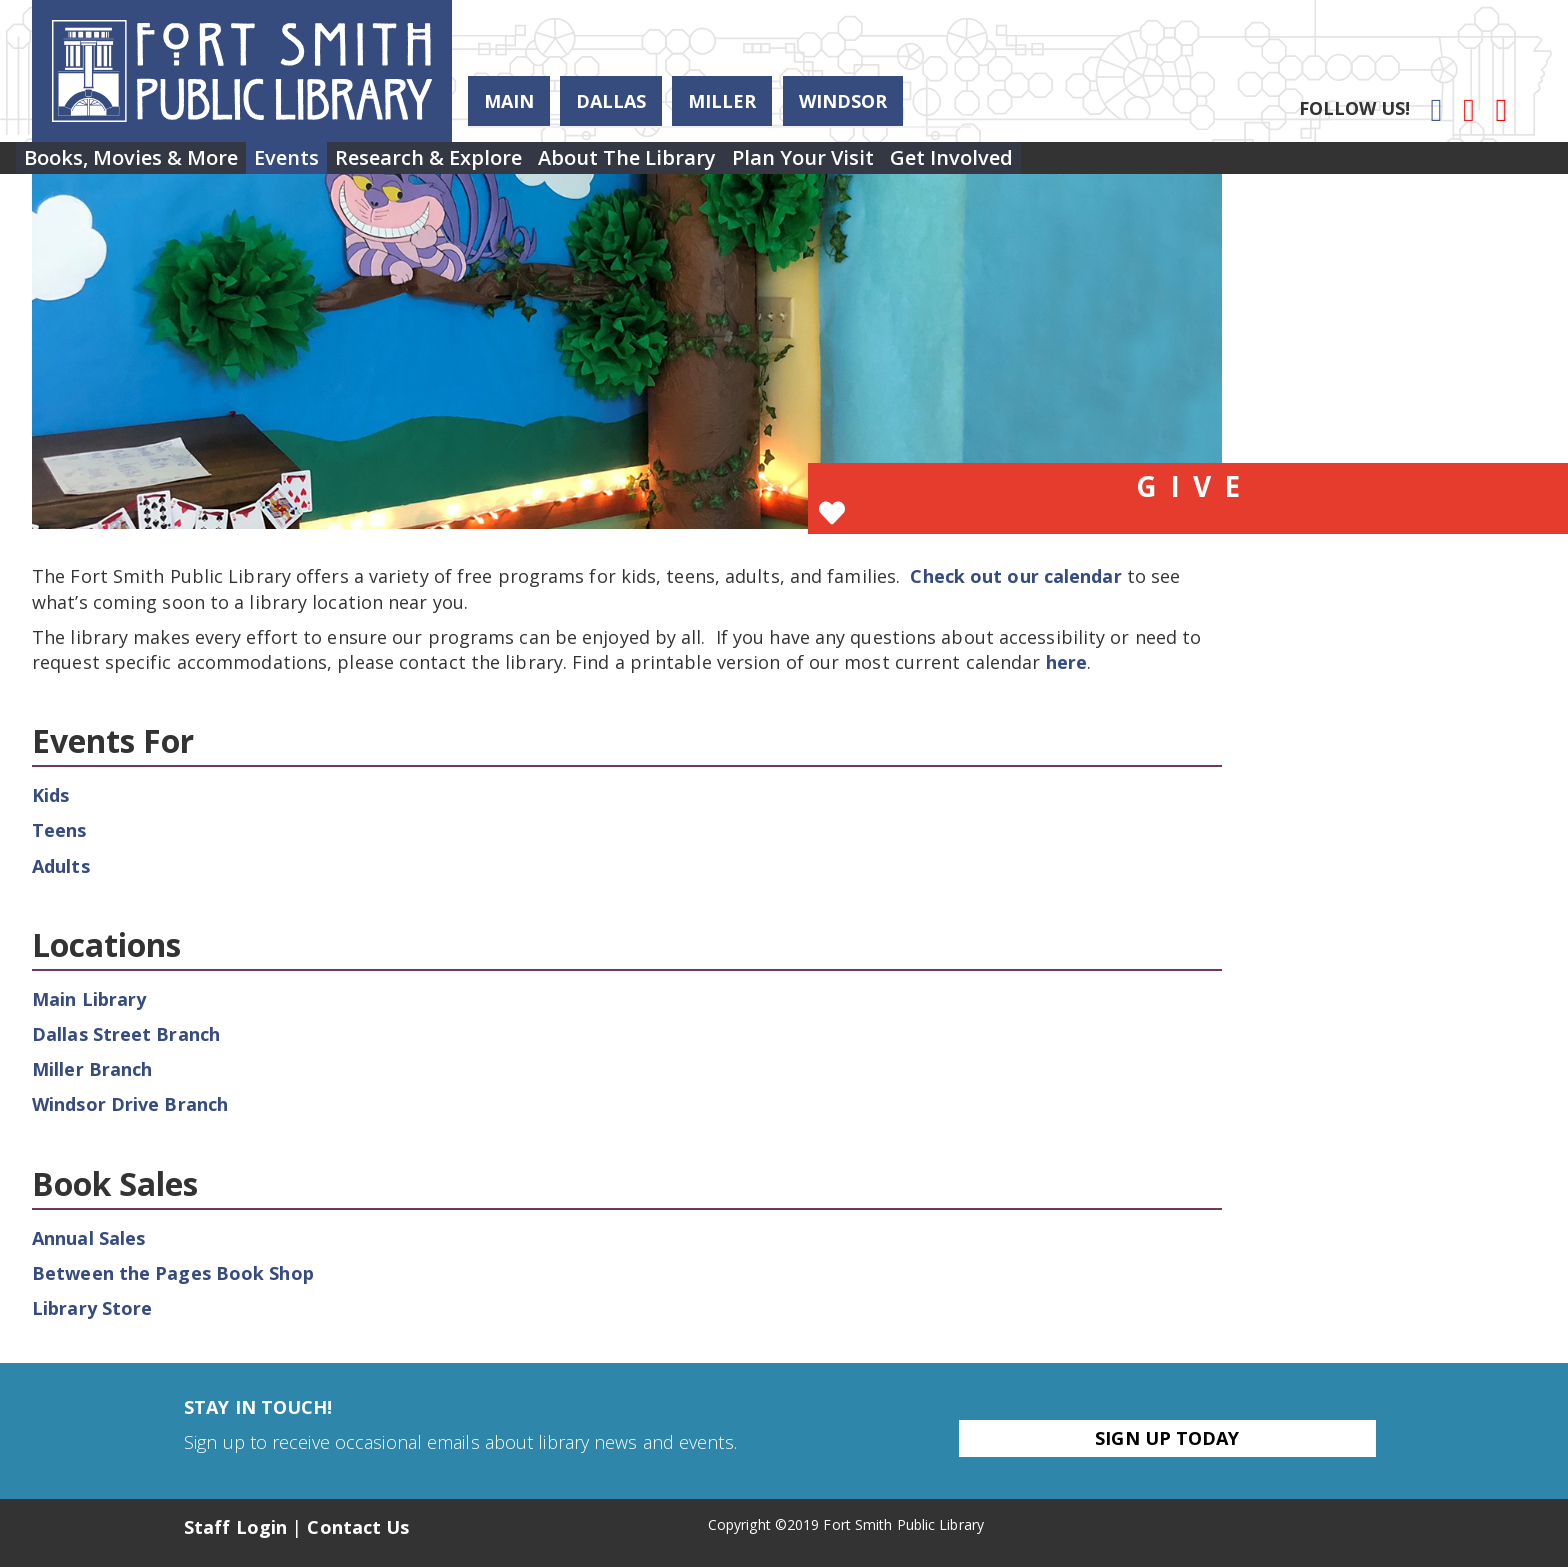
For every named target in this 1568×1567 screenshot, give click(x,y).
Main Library (89, 999)
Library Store (92, 1308)
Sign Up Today (1167, 1438)
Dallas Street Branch (126, 1034)
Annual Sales (88, 1238)
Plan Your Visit (911, 165)
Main (509, 101)
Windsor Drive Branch (130, 1104)
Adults (61, 866)
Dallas (611, 101)
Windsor (843, 101)
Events (322, 165)
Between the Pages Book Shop (173, 1273)
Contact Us (358, 1527)
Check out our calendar (1015, 576)
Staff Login (235, 1527)
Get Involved (1083, 165)
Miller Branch (92, 1069)
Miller (722, 101)
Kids (50, 795)
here (1066, 662)
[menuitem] (143, 166)
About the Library (711, 165)
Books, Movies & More (143, 165)
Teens (59, 830)
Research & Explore (488, 165)
